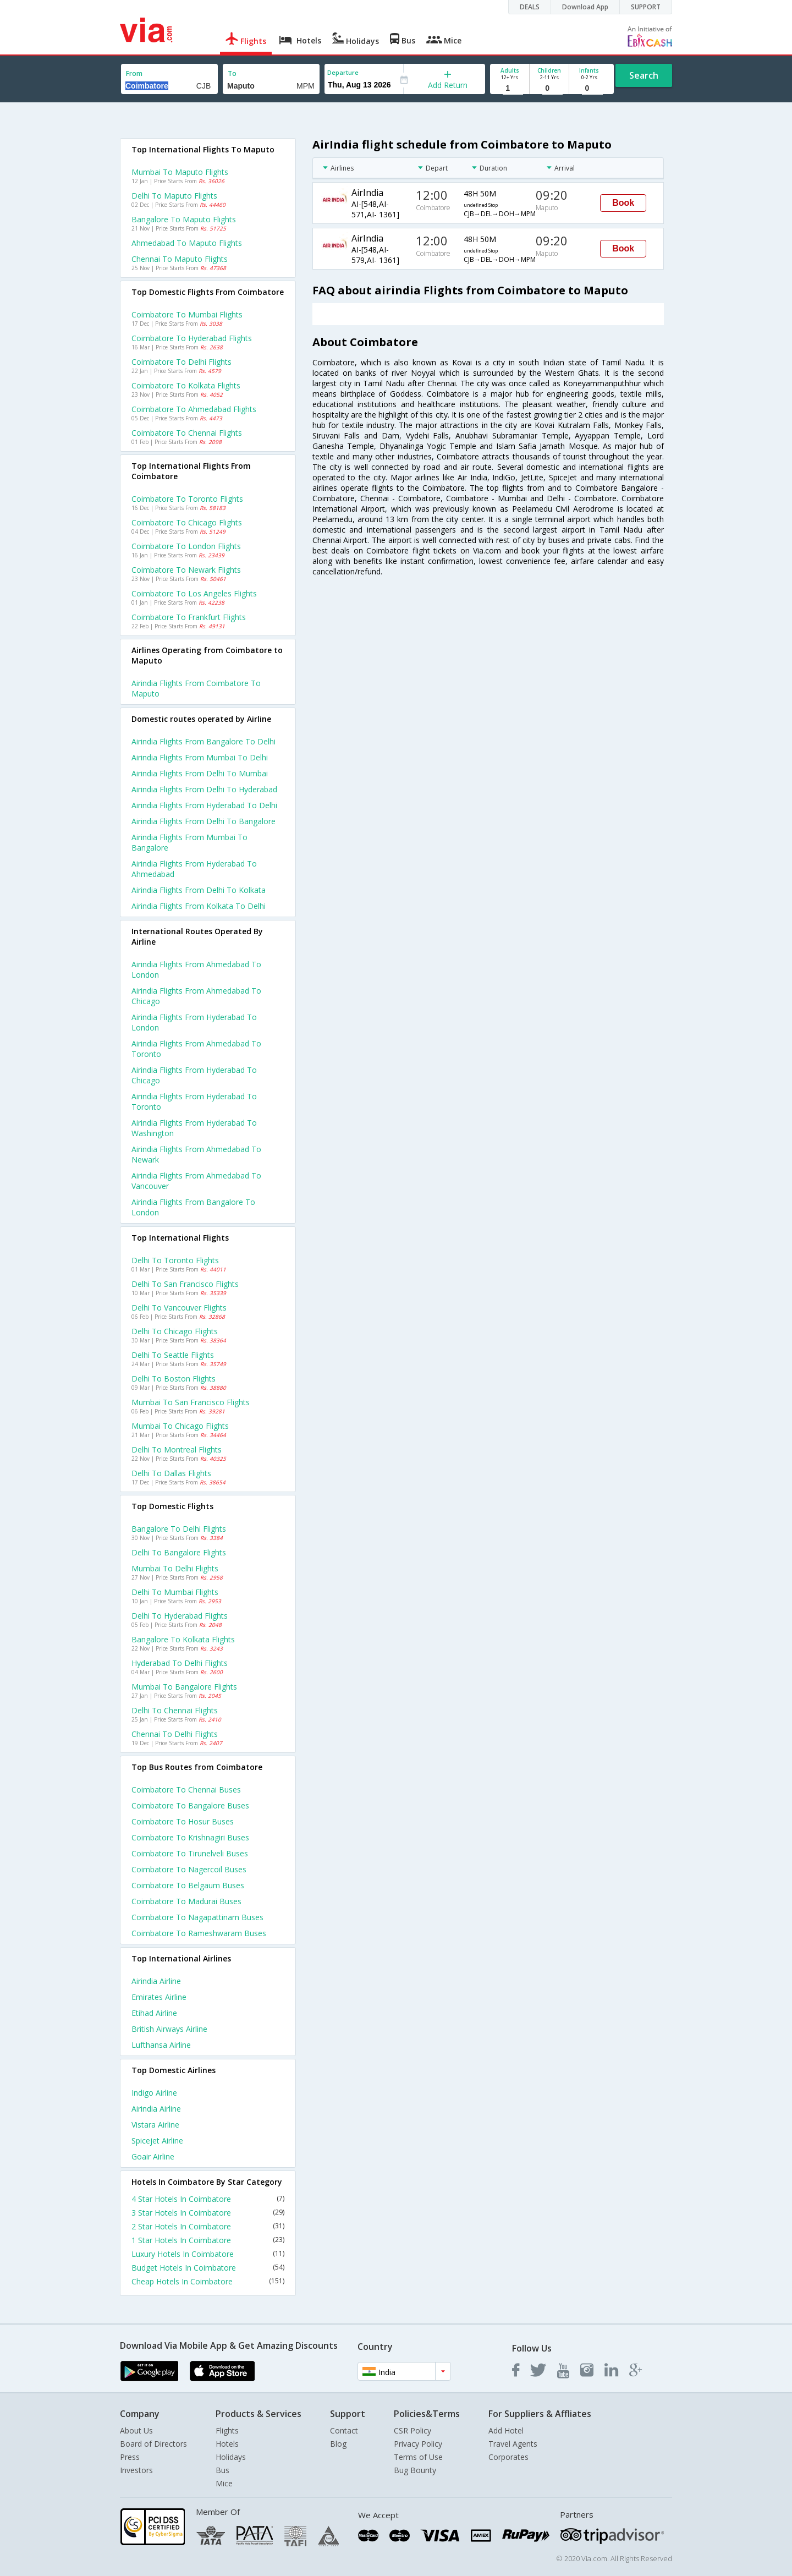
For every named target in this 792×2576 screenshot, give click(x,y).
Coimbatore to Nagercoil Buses (188, 1869)
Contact (344, 2430)
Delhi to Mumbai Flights (174, 1592)
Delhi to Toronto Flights (175, 1260)
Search (643, 75)
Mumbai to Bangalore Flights (184, 1686)
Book (623, 202)
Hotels (227, 2443)
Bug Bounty (415, 2470)
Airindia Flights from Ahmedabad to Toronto (196, 1048)
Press (130, 2457)
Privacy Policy (418, 2443)
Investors (136, 2470)
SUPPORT (646, 7)
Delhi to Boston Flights (173, 1378)
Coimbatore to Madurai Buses (186, 1901)
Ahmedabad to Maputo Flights (186, 243)
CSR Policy (412, 2430)
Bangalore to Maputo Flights (183, 219)
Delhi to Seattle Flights (172, 1355)
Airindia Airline (156, 1981)
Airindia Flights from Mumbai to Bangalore (189, 842)
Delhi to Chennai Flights (174, 1710)
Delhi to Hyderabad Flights (179, 1615)
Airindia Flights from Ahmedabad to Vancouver (196, 1180)
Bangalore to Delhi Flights (178, 1528)
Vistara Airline (155, 2124)
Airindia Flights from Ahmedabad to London (196, 969)
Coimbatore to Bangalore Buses (190, 1805)
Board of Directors (153, 2443)
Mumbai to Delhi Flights (174, 1568)
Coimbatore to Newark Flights (186, 569)
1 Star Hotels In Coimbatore (207, 2240)
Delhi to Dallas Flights (171, 1473)
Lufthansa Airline (161, 2045)
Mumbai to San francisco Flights (190, 1402)
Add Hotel (506, 2430)
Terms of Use (418, 2457)
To (232, 73)
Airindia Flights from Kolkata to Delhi (198, 906)
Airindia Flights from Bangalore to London (193, 1207)
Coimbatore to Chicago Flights (186, 522)
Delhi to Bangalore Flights (178, 1552)
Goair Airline (152, 2156)
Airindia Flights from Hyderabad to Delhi (204, 805)
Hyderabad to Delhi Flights (179, 1663)
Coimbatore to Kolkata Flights (185, 385)
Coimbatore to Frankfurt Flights (188, 617)
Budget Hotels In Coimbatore (207, 2267)
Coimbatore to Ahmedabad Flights (193, 409)
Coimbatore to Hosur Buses (182, 1821)
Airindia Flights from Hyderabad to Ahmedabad (194, 868)
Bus (222, 2470)
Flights (227, 2430)
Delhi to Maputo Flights (174, 195)
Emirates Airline (158, 1997)
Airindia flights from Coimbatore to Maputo (196, 688)
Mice (224, 2483)
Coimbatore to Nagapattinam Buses (197, 1917)
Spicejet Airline (157, 2140)
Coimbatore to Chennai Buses (186, 1789)
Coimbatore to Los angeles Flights (194, 593)
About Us (136, 2430)
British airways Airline (169, 2029)
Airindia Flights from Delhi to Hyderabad (204, 789)
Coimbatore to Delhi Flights (181, 362)
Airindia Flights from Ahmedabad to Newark (196, 1154)
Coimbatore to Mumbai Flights (187, 314)
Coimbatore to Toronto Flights (187, 499)
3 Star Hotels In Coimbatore (207, 2212)
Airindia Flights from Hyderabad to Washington (194, 1127)
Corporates (508, 2457)
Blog (338, 2443)
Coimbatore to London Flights (186, 546)
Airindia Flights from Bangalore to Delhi (203, 741)
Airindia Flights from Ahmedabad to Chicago (196, 995)
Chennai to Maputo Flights (179, 259)
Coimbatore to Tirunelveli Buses (189, 1853)
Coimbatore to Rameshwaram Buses (198, 1933)
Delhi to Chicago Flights (174, 1331)
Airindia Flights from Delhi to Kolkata (198, 890)
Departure (343, 72)
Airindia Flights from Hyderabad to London (194, 1022)
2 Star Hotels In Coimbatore (207, 2226)
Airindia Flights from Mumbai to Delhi (199, 757)
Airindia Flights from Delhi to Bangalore (203, 821)
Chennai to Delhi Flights (174, 1734)
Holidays (231, 2457)
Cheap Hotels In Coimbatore (207, 2281)
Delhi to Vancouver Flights (179, 1307)
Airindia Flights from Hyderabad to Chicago (194, 1075)
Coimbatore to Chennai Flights (186, 432)
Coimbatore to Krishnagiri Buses (190, 1837)
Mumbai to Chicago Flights (180, 1426)
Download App (585, 7)
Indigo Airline (154, 2092)
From (134, 73)
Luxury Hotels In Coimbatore (207, 2254)
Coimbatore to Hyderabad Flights (191, 338)
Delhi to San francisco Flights (185, 1284)
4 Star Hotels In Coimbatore (207, 2199)
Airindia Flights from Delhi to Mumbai (199, 773)
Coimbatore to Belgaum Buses (187, 1885)
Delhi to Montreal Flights (176, 1449)
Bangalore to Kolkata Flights (183, 1639)
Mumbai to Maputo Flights (179, 172)
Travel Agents (512, 2443)
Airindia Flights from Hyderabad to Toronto (194, 1101)
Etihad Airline (154, 2013)
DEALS (530, 7)
